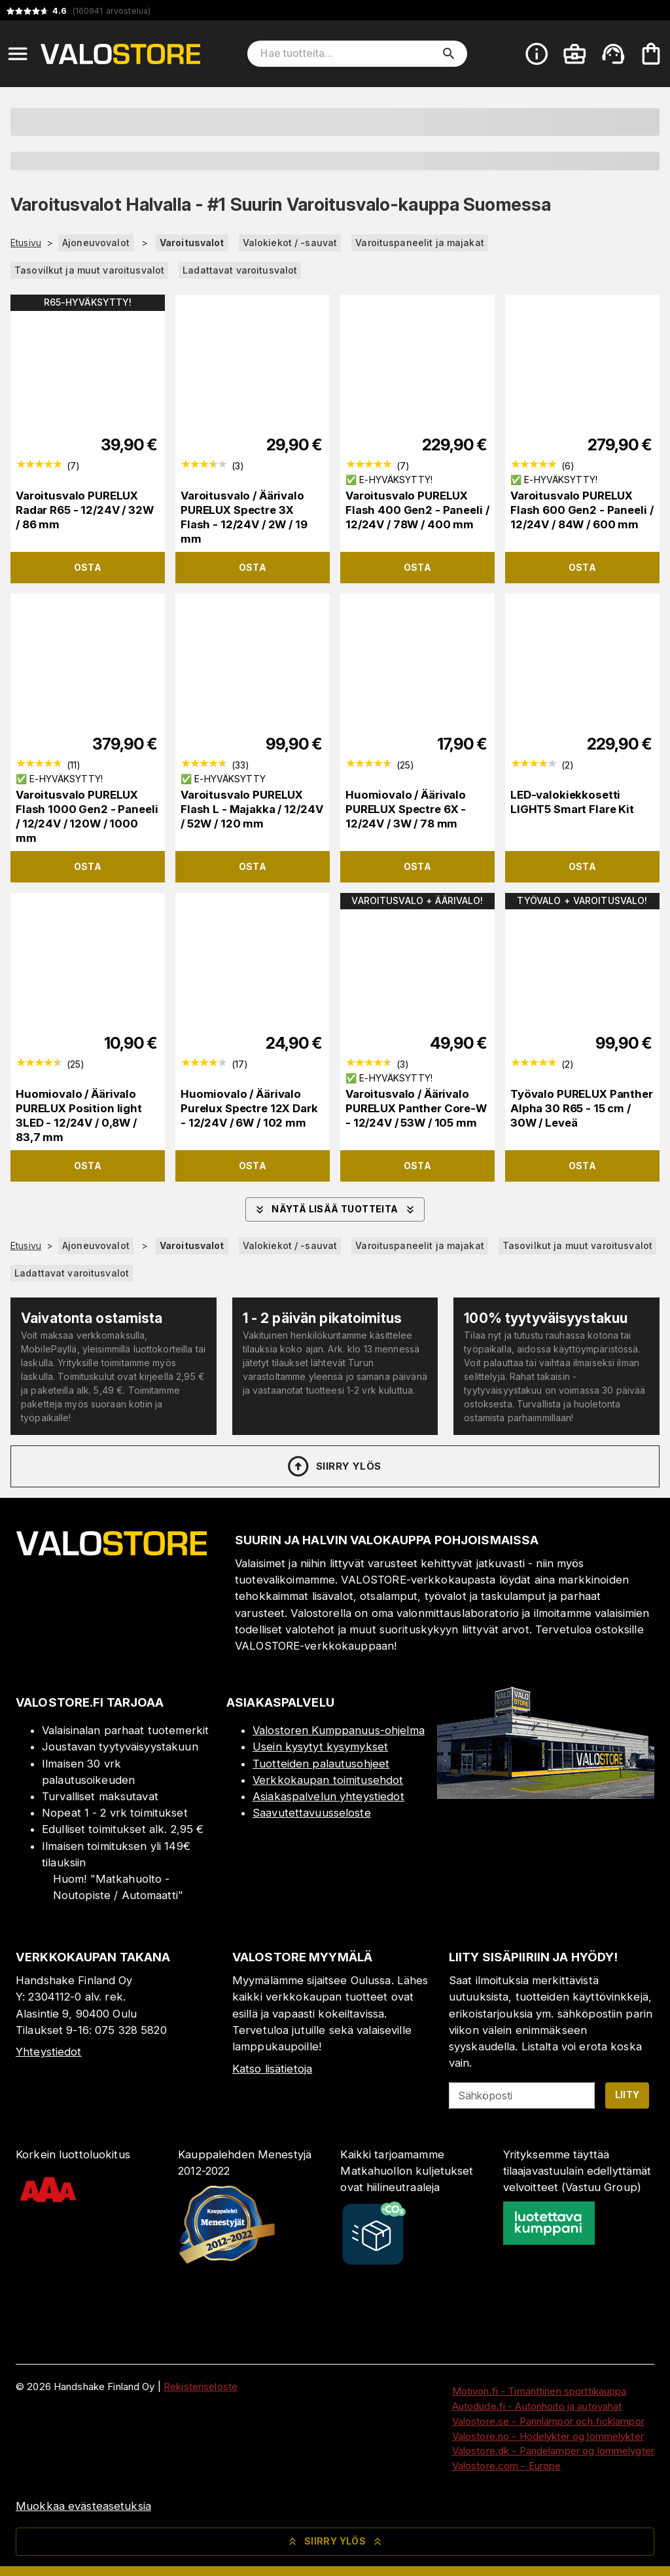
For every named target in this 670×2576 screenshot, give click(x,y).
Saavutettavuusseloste (312, 1812)
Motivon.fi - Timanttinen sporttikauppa (539, 2391)
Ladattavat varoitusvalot (240, 270)
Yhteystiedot (49, 2051)
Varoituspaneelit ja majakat (419, 242)
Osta (88, 567)
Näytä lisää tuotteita (334, 1209)
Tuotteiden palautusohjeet (321, 1763)
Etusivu (25, 242)
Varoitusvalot (192, 242)
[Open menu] (17, 53)
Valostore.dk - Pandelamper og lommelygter (553, 2450)
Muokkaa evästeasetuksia (83, 2506)
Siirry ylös (333, 1466)
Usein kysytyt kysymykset (320, 1746)
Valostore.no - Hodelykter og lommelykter (548, 2436)
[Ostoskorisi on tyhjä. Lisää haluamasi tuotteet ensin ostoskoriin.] (651, 53)
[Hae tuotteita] (348, 53)
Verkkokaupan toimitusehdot (328, 1780)
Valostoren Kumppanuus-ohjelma (339, 1730)
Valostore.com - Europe (506, 2465)
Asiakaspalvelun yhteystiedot (328, 1796)
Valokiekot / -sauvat (290, 242)
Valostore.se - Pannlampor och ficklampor (548, 2421)
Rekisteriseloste (201, 2386)
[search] (449, 54)
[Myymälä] (545, 1795)
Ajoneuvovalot (96, 242)
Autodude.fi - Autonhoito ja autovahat (537, 2406)
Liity (627, 2094)
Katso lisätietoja (272, 2068)
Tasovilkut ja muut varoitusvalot (89, 270)
